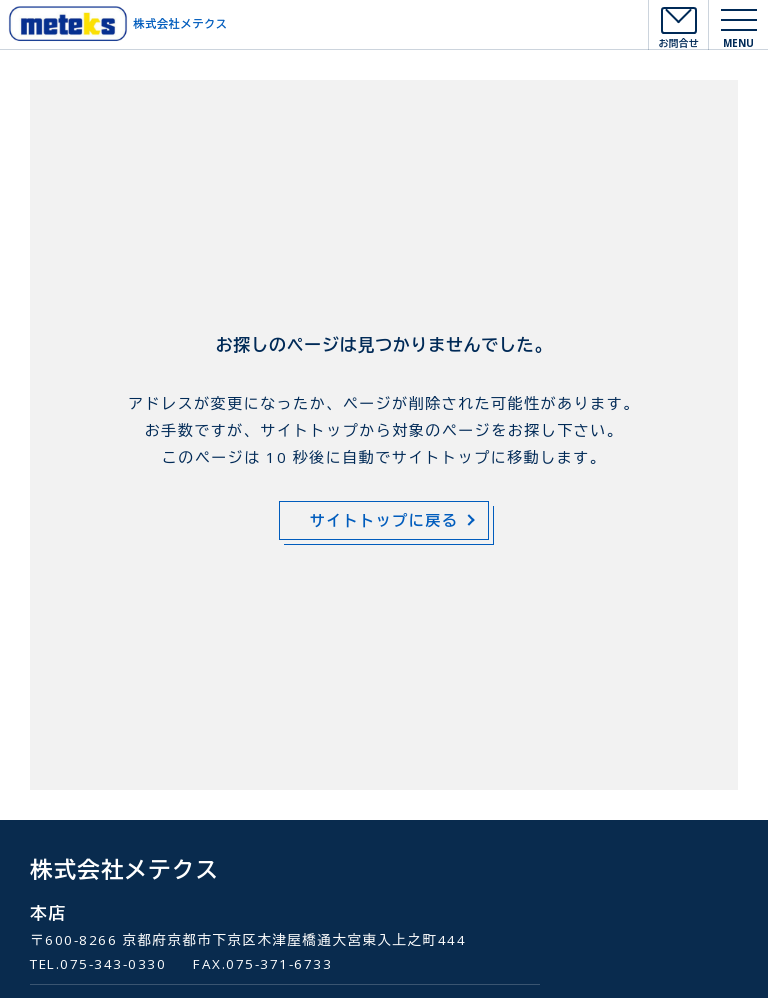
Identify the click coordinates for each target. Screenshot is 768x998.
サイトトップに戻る (384, 520)
